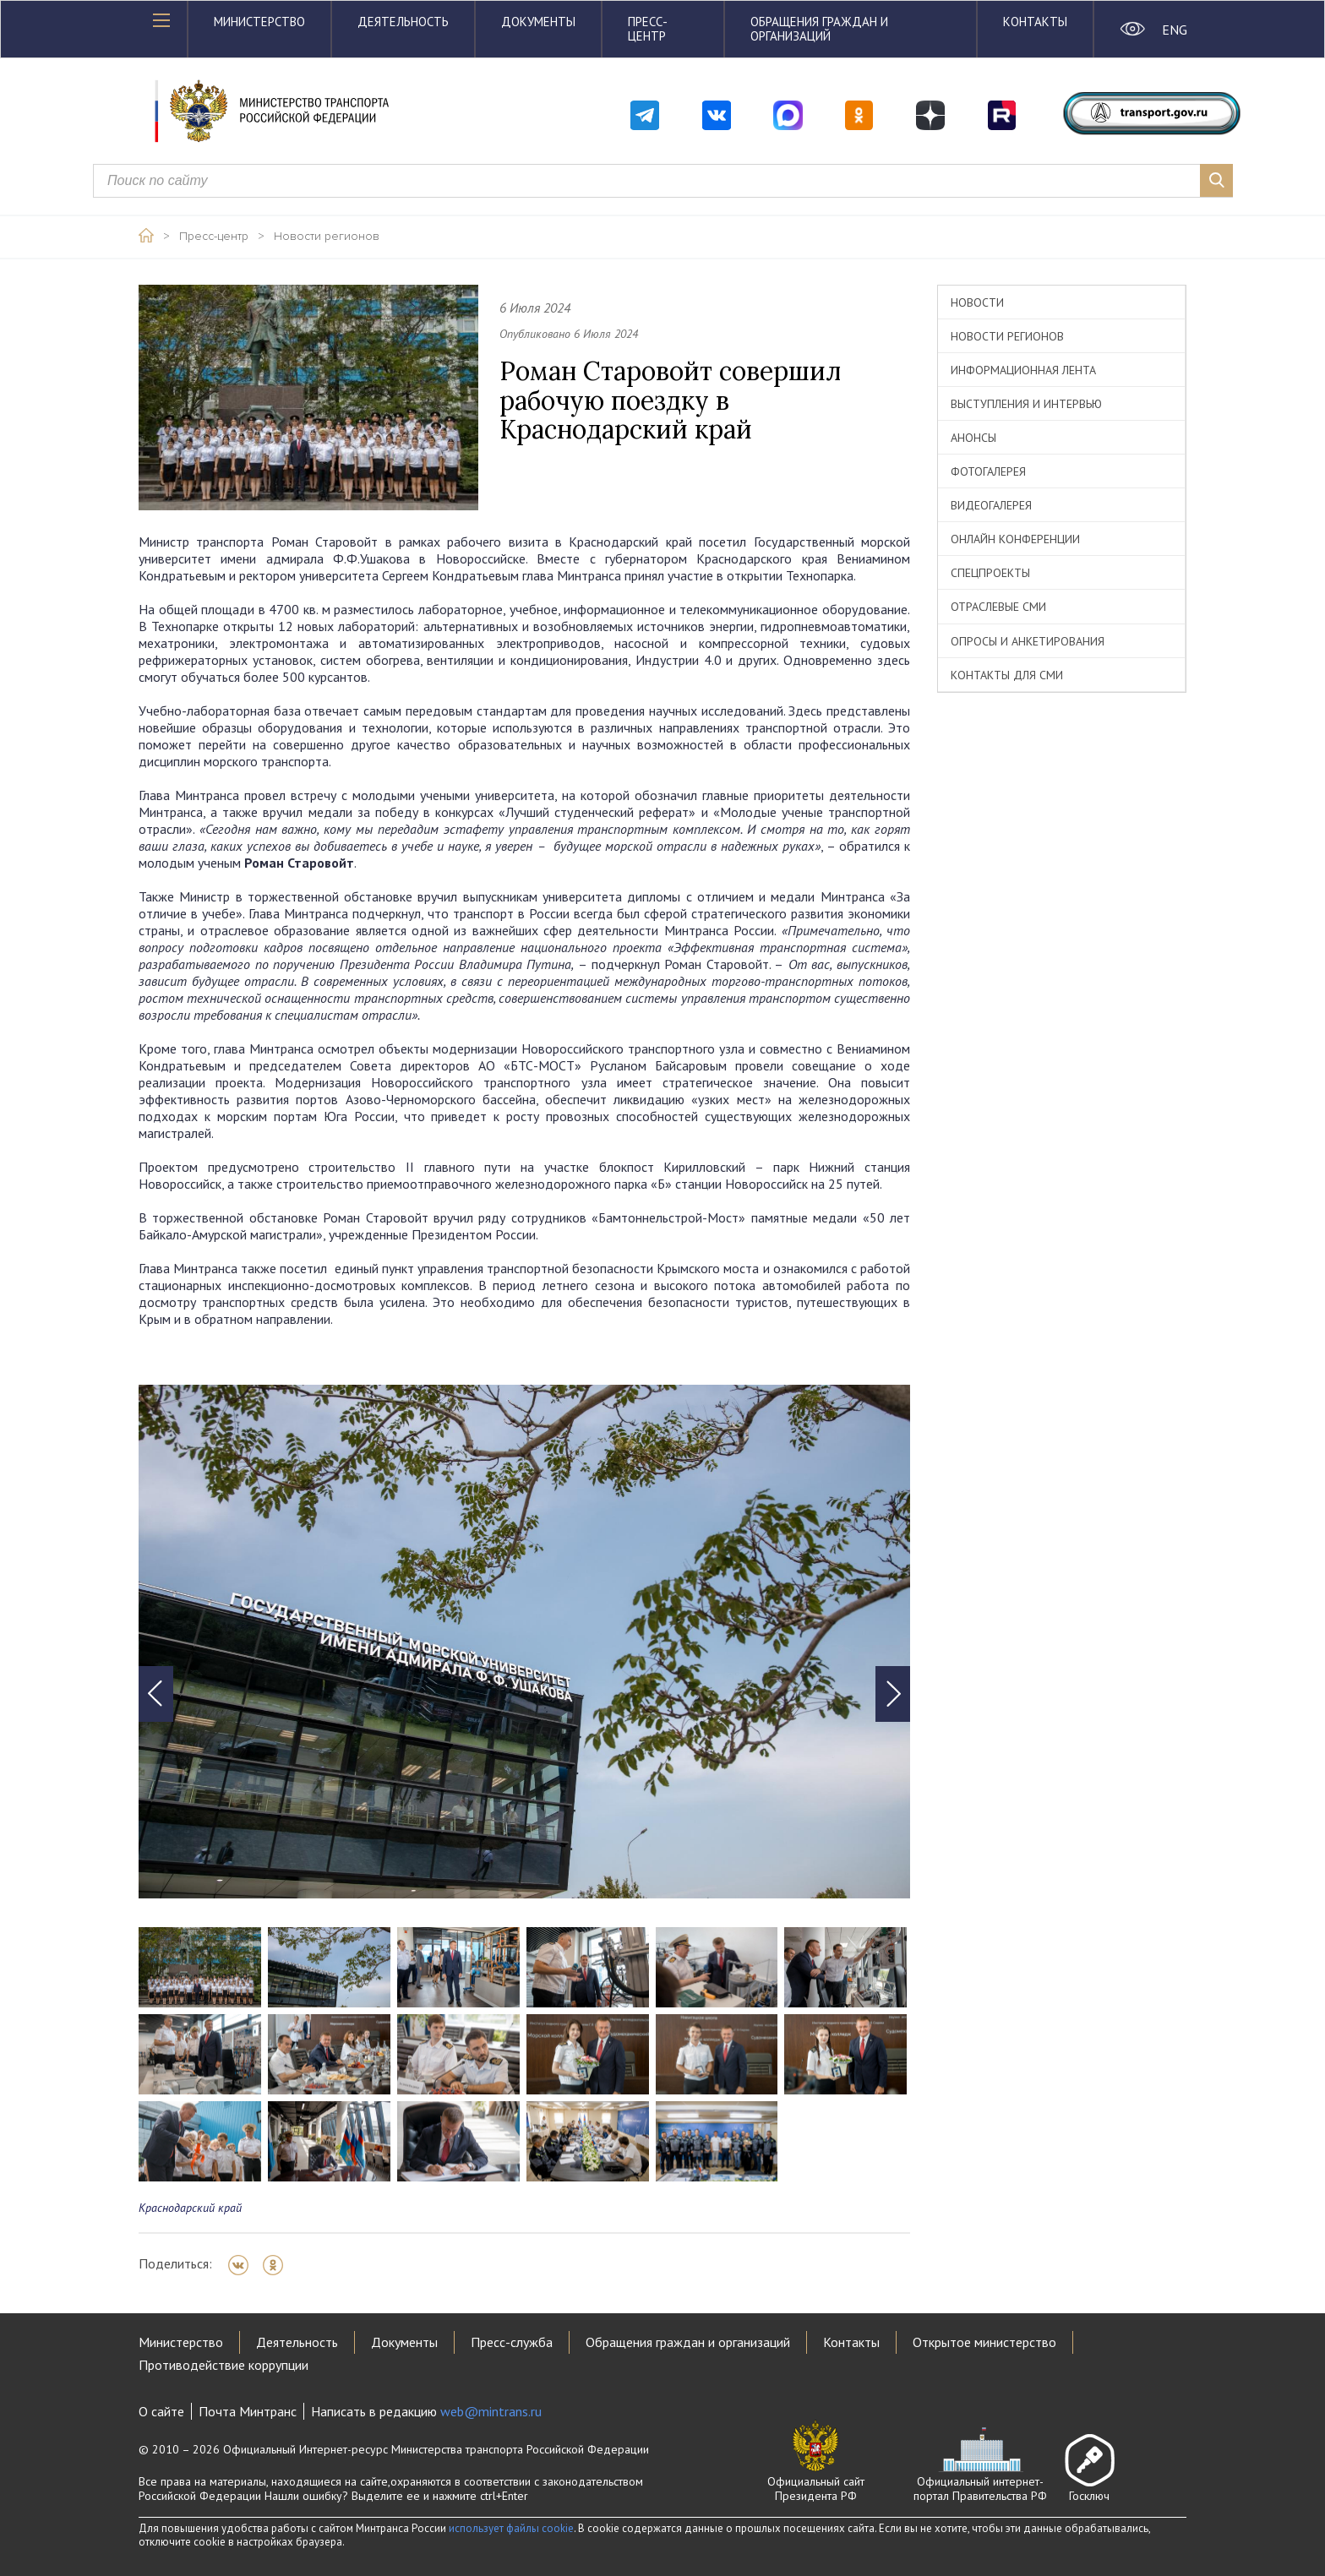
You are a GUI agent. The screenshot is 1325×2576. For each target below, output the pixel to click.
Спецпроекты (990, 572)
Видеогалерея (991, 505)
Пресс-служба (512, 2342)
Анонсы (973, 437)
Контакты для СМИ (1007, 675)
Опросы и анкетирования (1027, 641)
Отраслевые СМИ (998, 606)
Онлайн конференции (1015, 539)
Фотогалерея (988, 471)
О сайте (161, 2411)
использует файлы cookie (511, 2528)
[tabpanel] (524, 1642)
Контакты (1035, 22)
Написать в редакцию (426, 2411)
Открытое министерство (984, 2342)
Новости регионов (326, 236)
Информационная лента (1023, 370)
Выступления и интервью (1026, 403)
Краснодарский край (190, 2207)
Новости (977, 302)
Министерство (259, 22)
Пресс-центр (648, 29)
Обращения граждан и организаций (819, 29)
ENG (1174, 29)
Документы (538, 22)
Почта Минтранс (248, 2411)
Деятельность (403, 22)
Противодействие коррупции (223, 2364)
